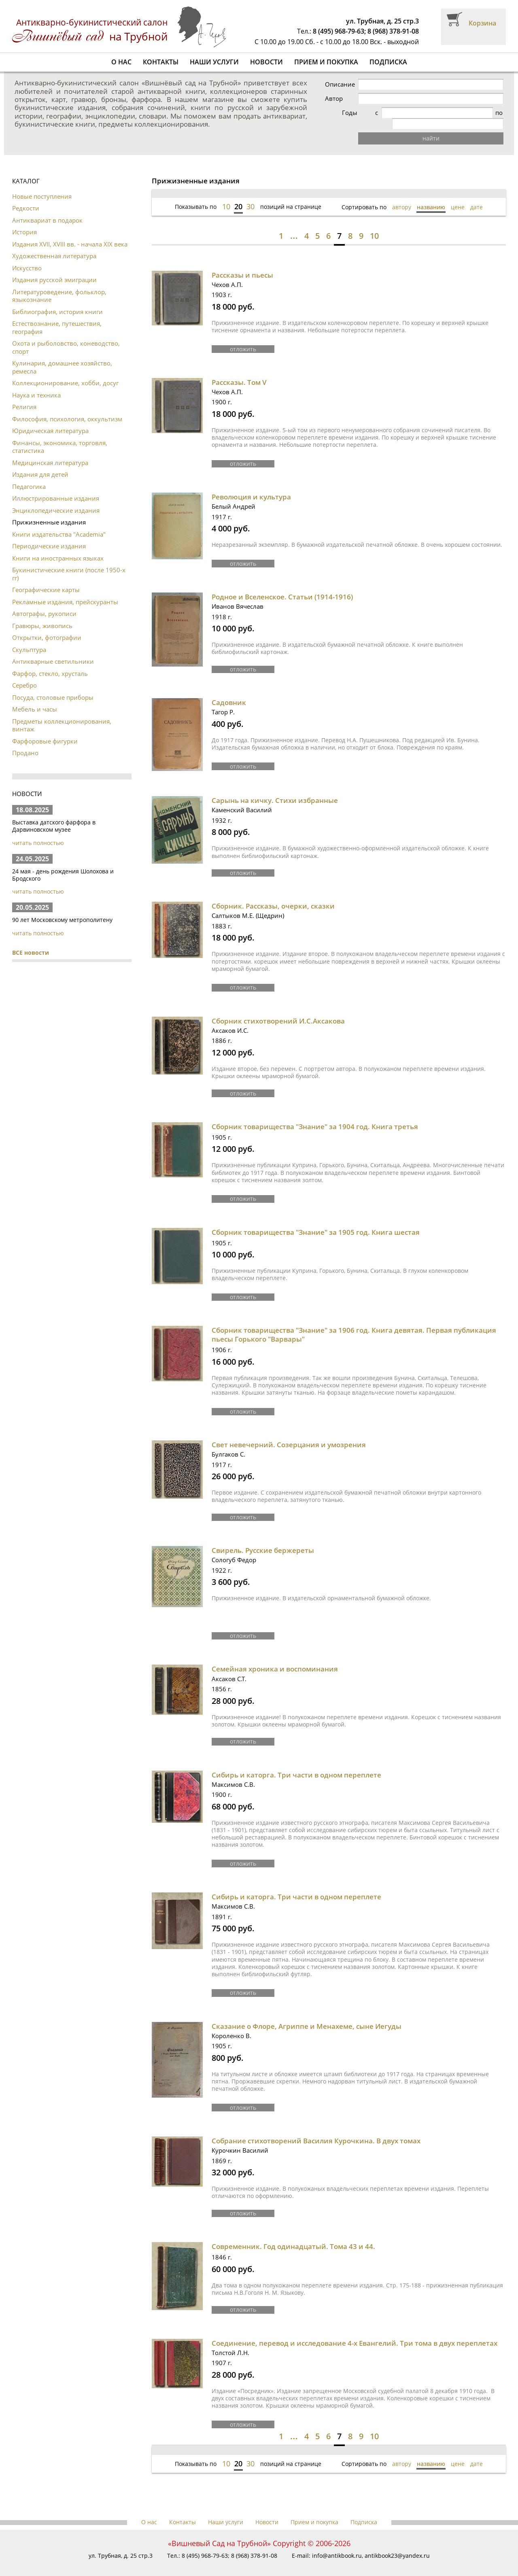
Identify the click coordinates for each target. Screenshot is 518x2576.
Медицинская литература (50, 452)
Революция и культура (251, 485)
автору (401, 196)
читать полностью (38, 832)
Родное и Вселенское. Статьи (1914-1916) (282, 585)
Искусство (27, 257)
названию (431, 196)
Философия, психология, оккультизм (67, 408)
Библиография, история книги (57, 301)
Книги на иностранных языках (58, 547)
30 (250, 195)
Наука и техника (36, 384)
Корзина (482, 23)
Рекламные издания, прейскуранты (65, 591)
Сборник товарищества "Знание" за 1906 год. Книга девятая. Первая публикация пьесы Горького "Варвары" (354, 1322)
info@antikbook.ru (337, 2541)
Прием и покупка (326, 61)
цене (458, 196)
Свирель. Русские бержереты (263, 1537)
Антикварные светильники (53, 650)
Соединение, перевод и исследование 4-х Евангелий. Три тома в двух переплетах (354, 2328)
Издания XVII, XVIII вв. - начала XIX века (69, 233)
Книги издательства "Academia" (59, 523)
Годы (368, 113)
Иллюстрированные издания (55, 487)
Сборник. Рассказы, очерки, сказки (273, 894)
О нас (121, 61)
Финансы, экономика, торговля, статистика (59, 436)
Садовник (229, 690)
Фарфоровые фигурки (45, 730)
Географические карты (46, 579)
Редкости (25, 197)
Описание (376, 84)
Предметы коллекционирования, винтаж (61, 714)
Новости (266, 61)
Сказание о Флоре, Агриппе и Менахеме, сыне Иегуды (306, 2012)
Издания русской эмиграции (54, 269)
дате (476, 196)
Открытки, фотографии (46, 626)
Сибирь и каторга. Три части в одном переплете (296, 1761)
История (24, 221)
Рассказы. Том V (239, 371)
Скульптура (29, 639)
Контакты (160, 61)
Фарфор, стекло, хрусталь (50, 662)
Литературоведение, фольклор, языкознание (59, 285)
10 (226, 195)
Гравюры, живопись (42, 615)
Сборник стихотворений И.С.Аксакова (278, 1008)
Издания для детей (40, 463)
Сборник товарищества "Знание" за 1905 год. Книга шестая (316, 1219)
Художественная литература (54, 245)
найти (448, 127)
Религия (24, 396)
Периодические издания (49, 535)
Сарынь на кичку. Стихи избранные (275, 788)
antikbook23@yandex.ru (397, 2541)
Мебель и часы (34, 698)
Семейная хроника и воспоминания (275, 1656)
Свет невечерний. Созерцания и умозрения (289, 1431)
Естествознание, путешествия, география (57, 316)
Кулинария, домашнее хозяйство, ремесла (62, 356)
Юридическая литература (50, 420)
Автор (370, 98)
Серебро (24, 674)
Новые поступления (42, 185)
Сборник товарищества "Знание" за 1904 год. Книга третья (315, 1114)
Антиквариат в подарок (47, 209)
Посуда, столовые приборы (52, 686)
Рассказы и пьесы (242, 264)
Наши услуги (214, 61)
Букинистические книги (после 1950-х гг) (68, 563)
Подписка (388, 61)
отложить (243, 337)
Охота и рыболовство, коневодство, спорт (66, 336)
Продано (25, 742)
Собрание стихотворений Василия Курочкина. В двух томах (316, 2127)
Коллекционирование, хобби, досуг (65, 372)
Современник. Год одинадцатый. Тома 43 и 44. (293, 2232)
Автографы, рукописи (44, 603)
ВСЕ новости (30, 941)
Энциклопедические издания (56, 499)
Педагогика (29, 475)
